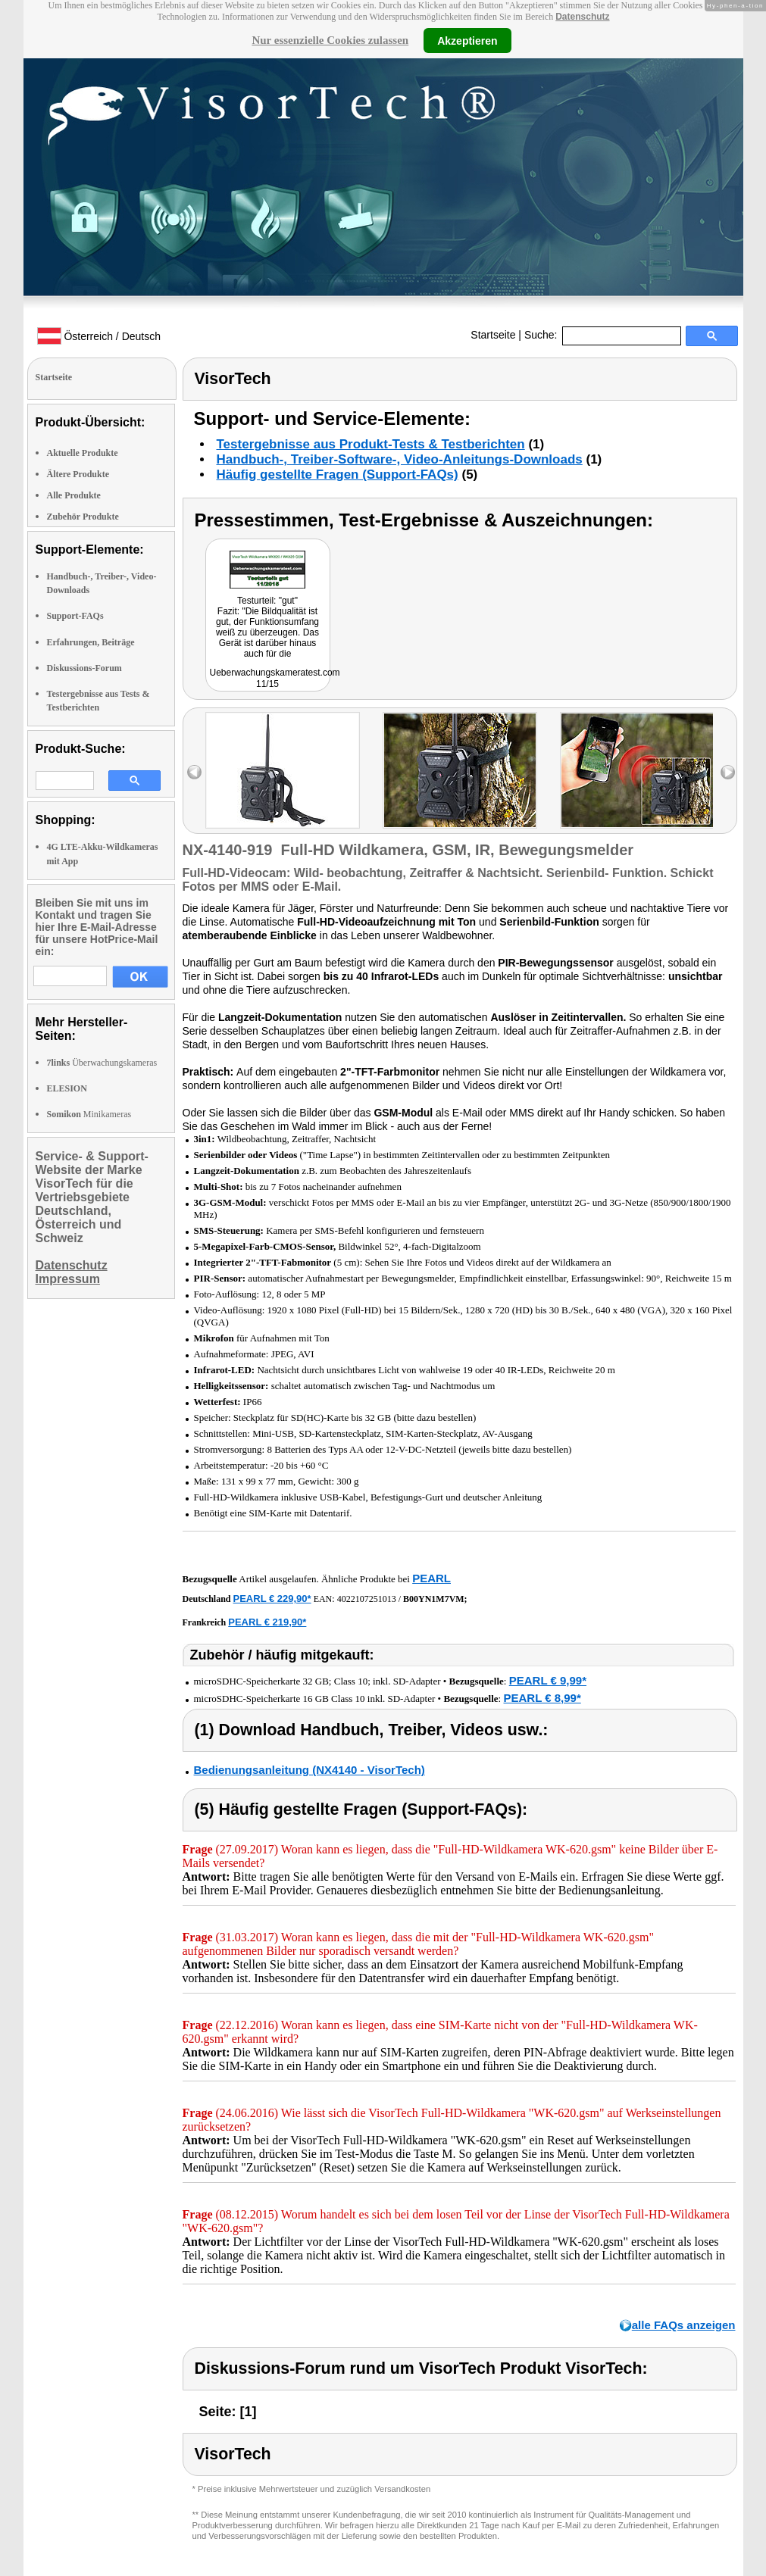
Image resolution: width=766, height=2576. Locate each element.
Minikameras (89, 1114)
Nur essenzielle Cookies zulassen (330, 40)
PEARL (431, 1578)
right (728, 772)
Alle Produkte (74, 495)
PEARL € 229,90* (272, 1598)
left (194, 772)
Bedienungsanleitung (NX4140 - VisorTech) (309, 1769)
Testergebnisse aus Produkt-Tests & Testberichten (371, 444)
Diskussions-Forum (84, 668)
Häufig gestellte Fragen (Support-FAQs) (337, 474)
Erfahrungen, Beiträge (91, 642)
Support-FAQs (75, 615)
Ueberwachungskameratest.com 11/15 (275, 678)
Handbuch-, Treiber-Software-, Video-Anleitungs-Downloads (400, 459)
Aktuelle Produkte (82, 453)
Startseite (493, 335)
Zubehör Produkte (83, 516)
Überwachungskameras (102, 1062)
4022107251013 (366, 1599)
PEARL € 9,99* (547, 1680)
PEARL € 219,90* (267, 1622)
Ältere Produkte (78, 474)
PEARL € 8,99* (541, 1697)
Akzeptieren (467, 40)
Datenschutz (582, 16)
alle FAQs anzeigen (684, 2324)
